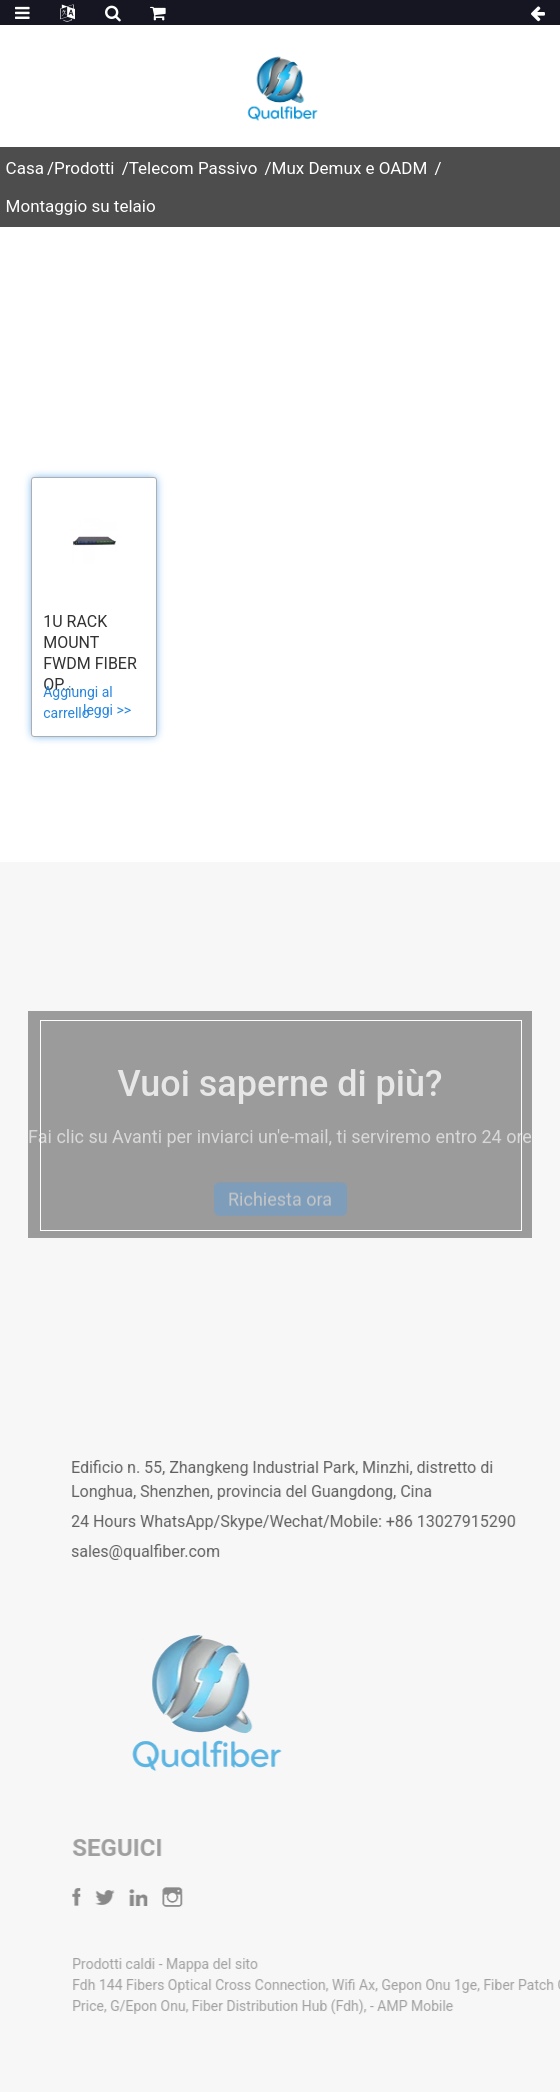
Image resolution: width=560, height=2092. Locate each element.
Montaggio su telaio (81, 206)
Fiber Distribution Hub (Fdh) (317, 2006)
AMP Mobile (454, 2006)
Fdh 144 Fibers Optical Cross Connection (238, 1985)
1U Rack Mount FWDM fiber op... (90, 652)
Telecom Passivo (193, 168)
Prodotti (84, 168)
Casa (25, 168)
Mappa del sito (251, 1964)
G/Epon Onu (186, 2006)
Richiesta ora (280, 1217)
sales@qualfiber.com (174, 1551)
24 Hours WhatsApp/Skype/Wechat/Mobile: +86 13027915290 (322, 1521)
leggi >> (107, 710)
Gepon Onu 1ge (469, 1985)
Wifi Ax (392, 1985)
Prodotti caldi (154, 1964)
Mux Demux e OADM (350, 168)
